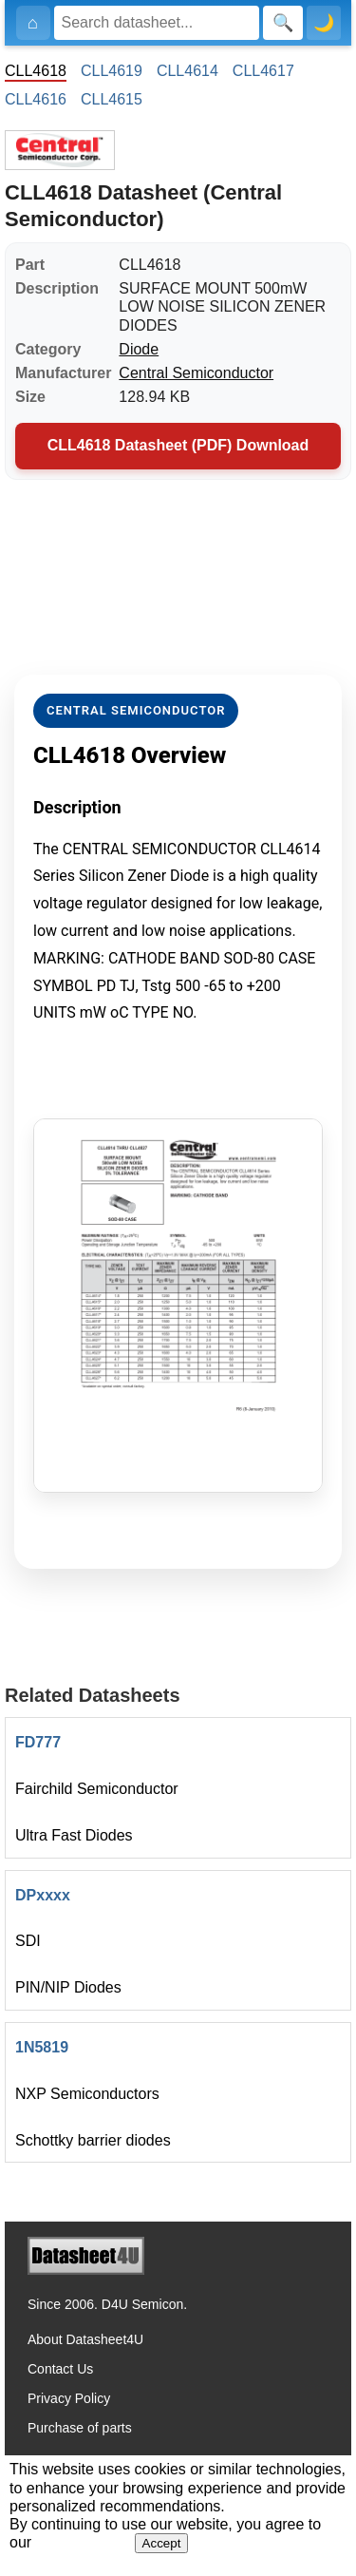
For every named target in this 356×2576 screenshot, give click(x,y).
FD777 (38, 1742)
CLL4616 (35, 99)
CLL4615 (111, 99)
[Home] (33, 23)
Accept (161, 2543)
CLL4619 (111, 71)
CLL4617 (263, 71)
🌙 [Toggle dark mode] (323, 22)
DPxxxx (42, 1895)
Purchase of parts (80, 2427)
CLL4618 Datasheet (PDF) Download (178, 445)
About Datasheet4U (85, 2339)
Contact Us (60, 2368)
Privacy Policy (69, 2398)
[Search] (156, 23)
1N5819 (41, 2047)
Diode (139, 349)
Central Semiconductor (196, 373)
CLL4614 (187, 71)
